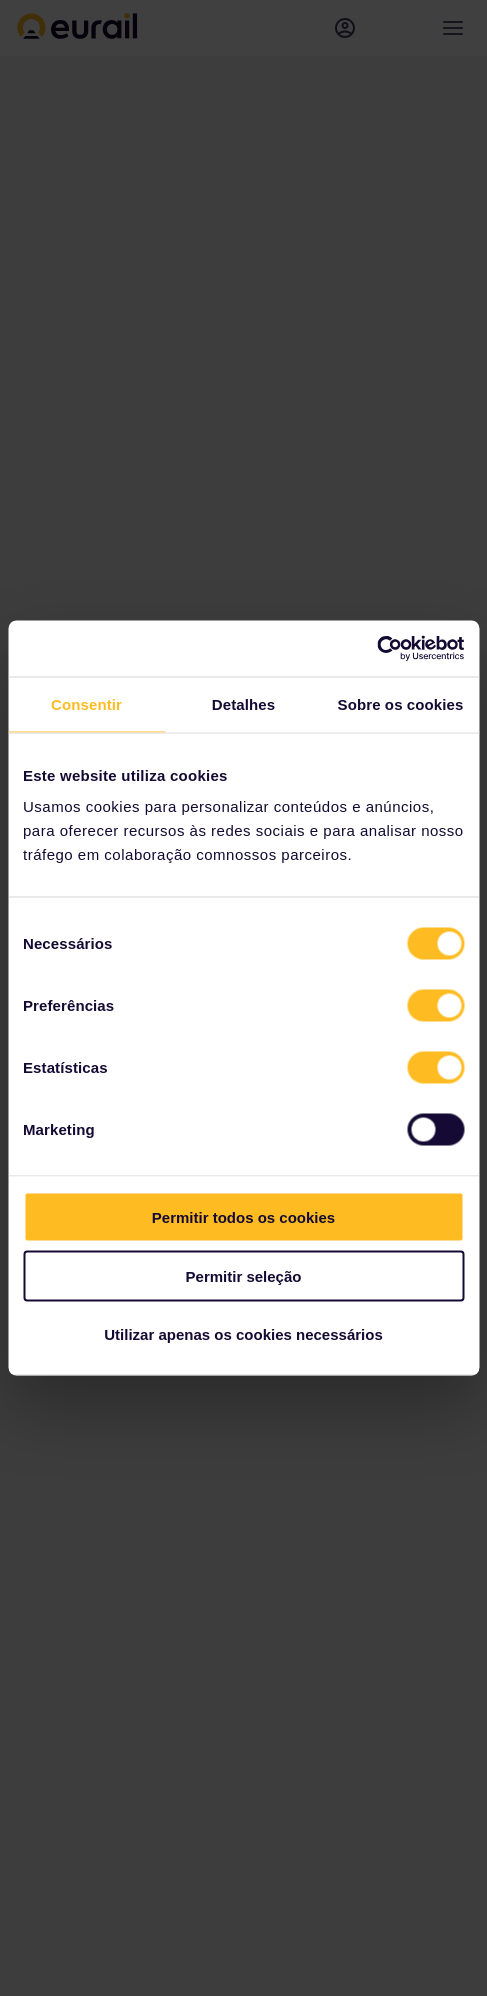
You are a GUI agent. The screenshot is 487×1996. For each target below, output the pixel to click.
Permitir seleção (244, 1275)
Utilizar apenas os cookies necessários (243, 1334)
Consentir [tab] (86, 703)
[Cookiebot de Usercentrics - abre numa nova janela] (376, 649)
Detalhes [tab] (243, 703)
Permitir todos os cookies (243, 1217)
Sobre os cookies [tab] (401, 703)
